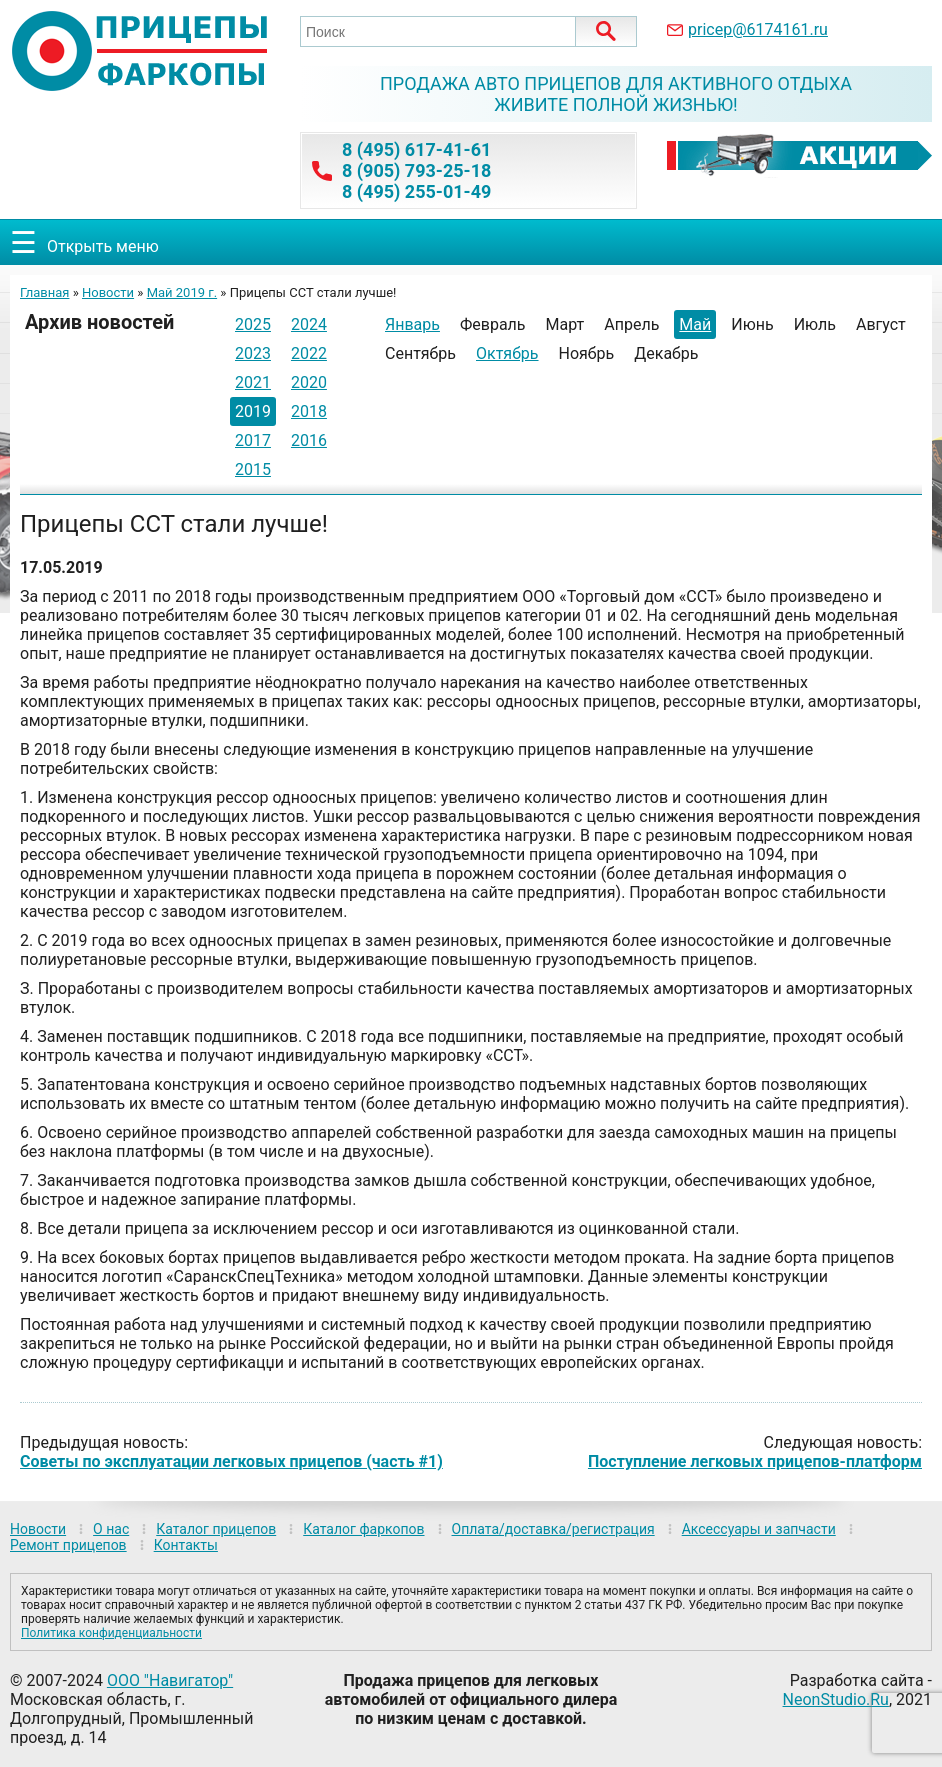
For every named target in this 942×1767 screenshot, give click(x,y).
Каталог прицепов (216, 1529)
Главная (44, 292)
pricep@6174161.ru (758, 29)
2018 (309, 411)
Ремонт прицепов (68, 1545)
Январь (412, 324)
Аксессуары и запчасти (759, 1529)
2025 (253, 324)
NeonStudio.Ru (836, 1699)
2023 (253, 353)
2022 (309, 353)
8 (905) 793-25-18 (416, 170)
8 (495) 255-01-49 (416, 191)
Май (695, 324)
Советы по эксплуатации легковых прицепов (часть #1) (231, 1461)
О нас (111, 1529)
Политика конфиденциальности (111, 1633)
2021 (253, 382)
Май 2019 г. (182, 292)
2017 (253, 440)
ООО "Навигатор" (170, 1680)
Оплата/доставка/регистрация (553, 1529)
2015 (253, 469)
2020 (309, 382)
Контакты (186, 1545)
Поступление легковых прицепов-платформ (755, 1461)
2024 (309, 324)
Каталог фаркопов (363, 1529)
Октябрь (507, 353)
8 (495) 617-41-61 (416, 149)
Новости (108, 292)
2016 (309, 440)
